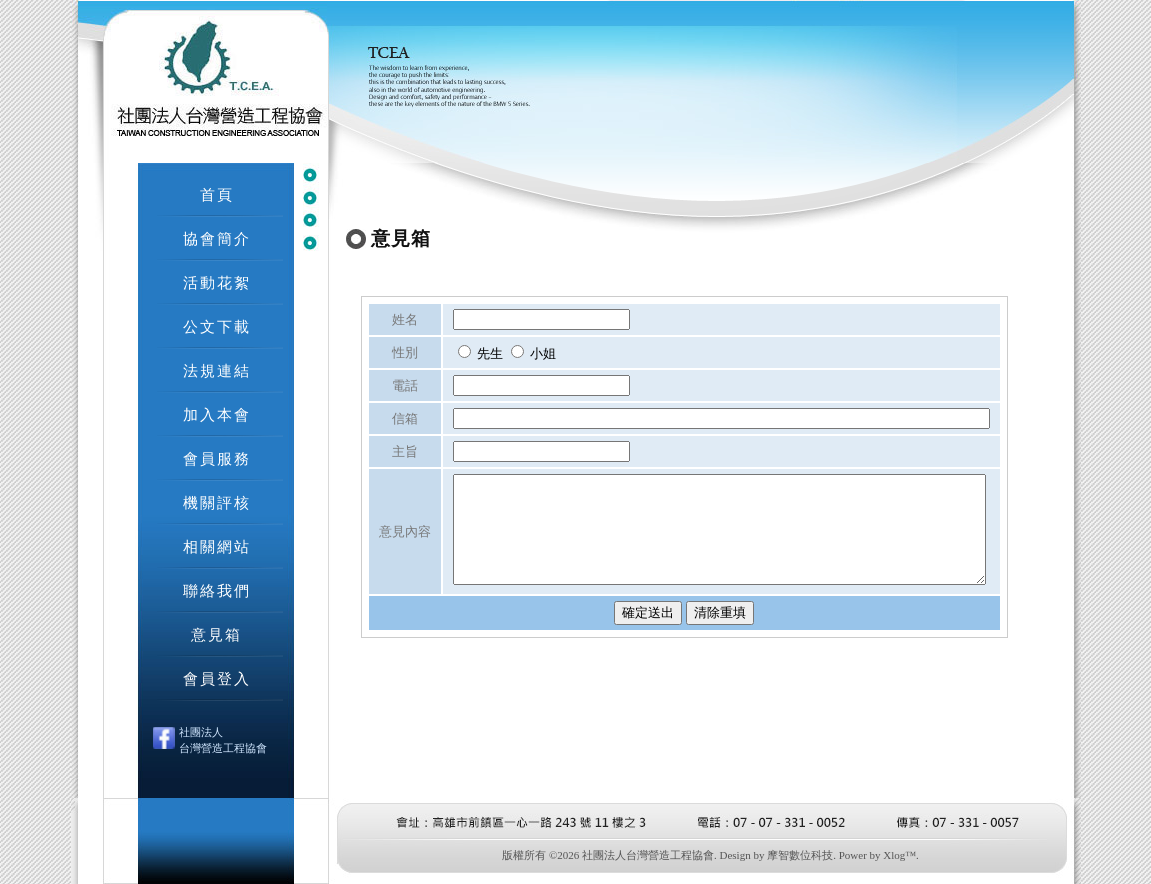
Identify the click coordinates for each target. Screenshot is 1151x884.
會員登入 (217, 678)
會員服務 (217, 458)
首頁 (217, 194)
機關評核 (217, 502)
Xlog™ (899, 855)
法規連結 (217, 370)
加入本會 (217, 414)
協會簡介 (217, 238)
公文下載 (217, 326)
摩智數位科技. (801, 855)
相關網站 (217, 546)
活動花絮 (217, 282)
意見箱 (216, 634)
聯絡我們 (217, 590)
